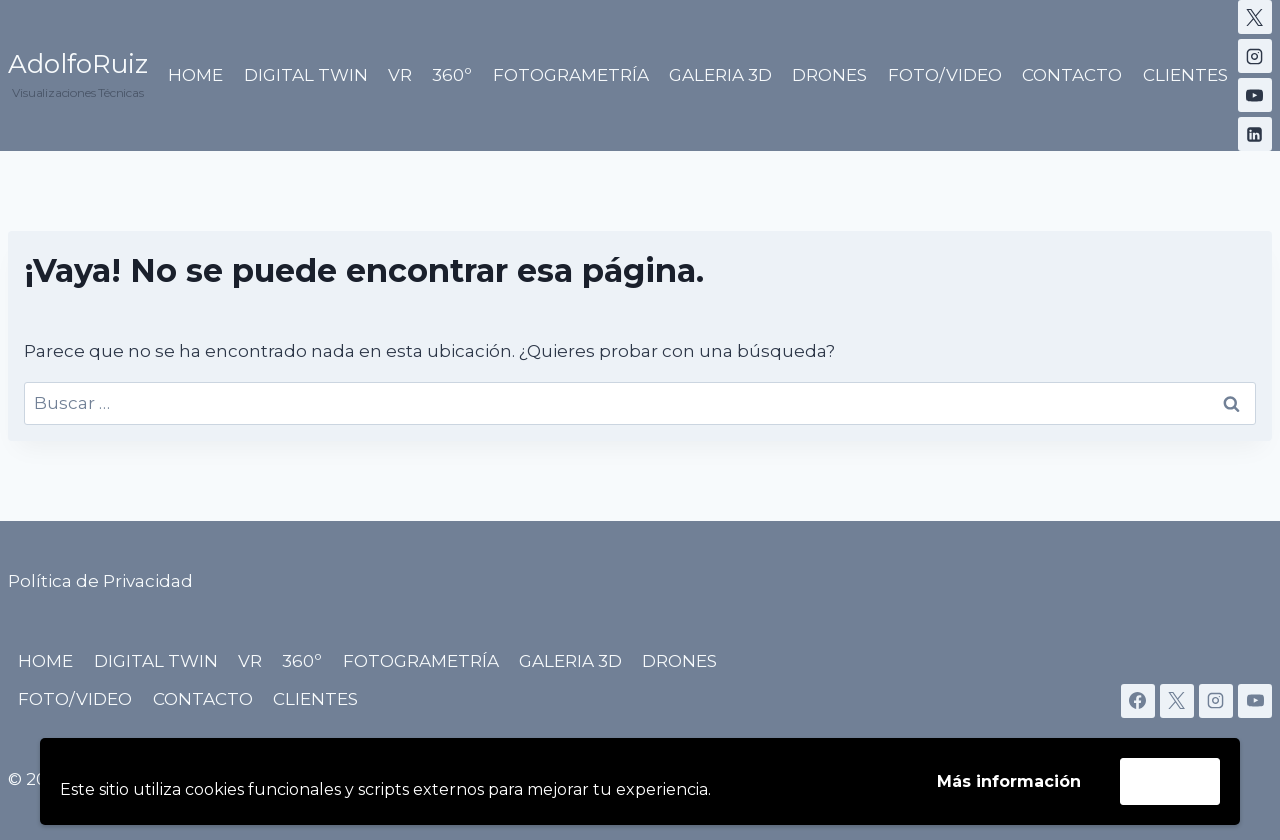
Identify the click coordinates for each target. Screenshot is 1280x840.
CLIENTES (1185, 75)
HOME (195, 75)
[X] (1255, 17)
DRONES (829, 75)
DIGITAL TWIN (306, 75)
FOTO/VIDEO (945, 75)
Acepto (1170, 780)
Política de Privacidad (100, 581)
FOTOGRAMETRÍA (571, 75)
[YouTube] (1255, 95)
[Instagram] (1255, 56)
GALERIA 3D (720, 75)
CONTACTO (1072, 75)
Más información (1009, 781)
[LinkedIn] (1255, 134)
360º (452, 75)
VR (400, 75)
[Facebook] (1138, 701)
